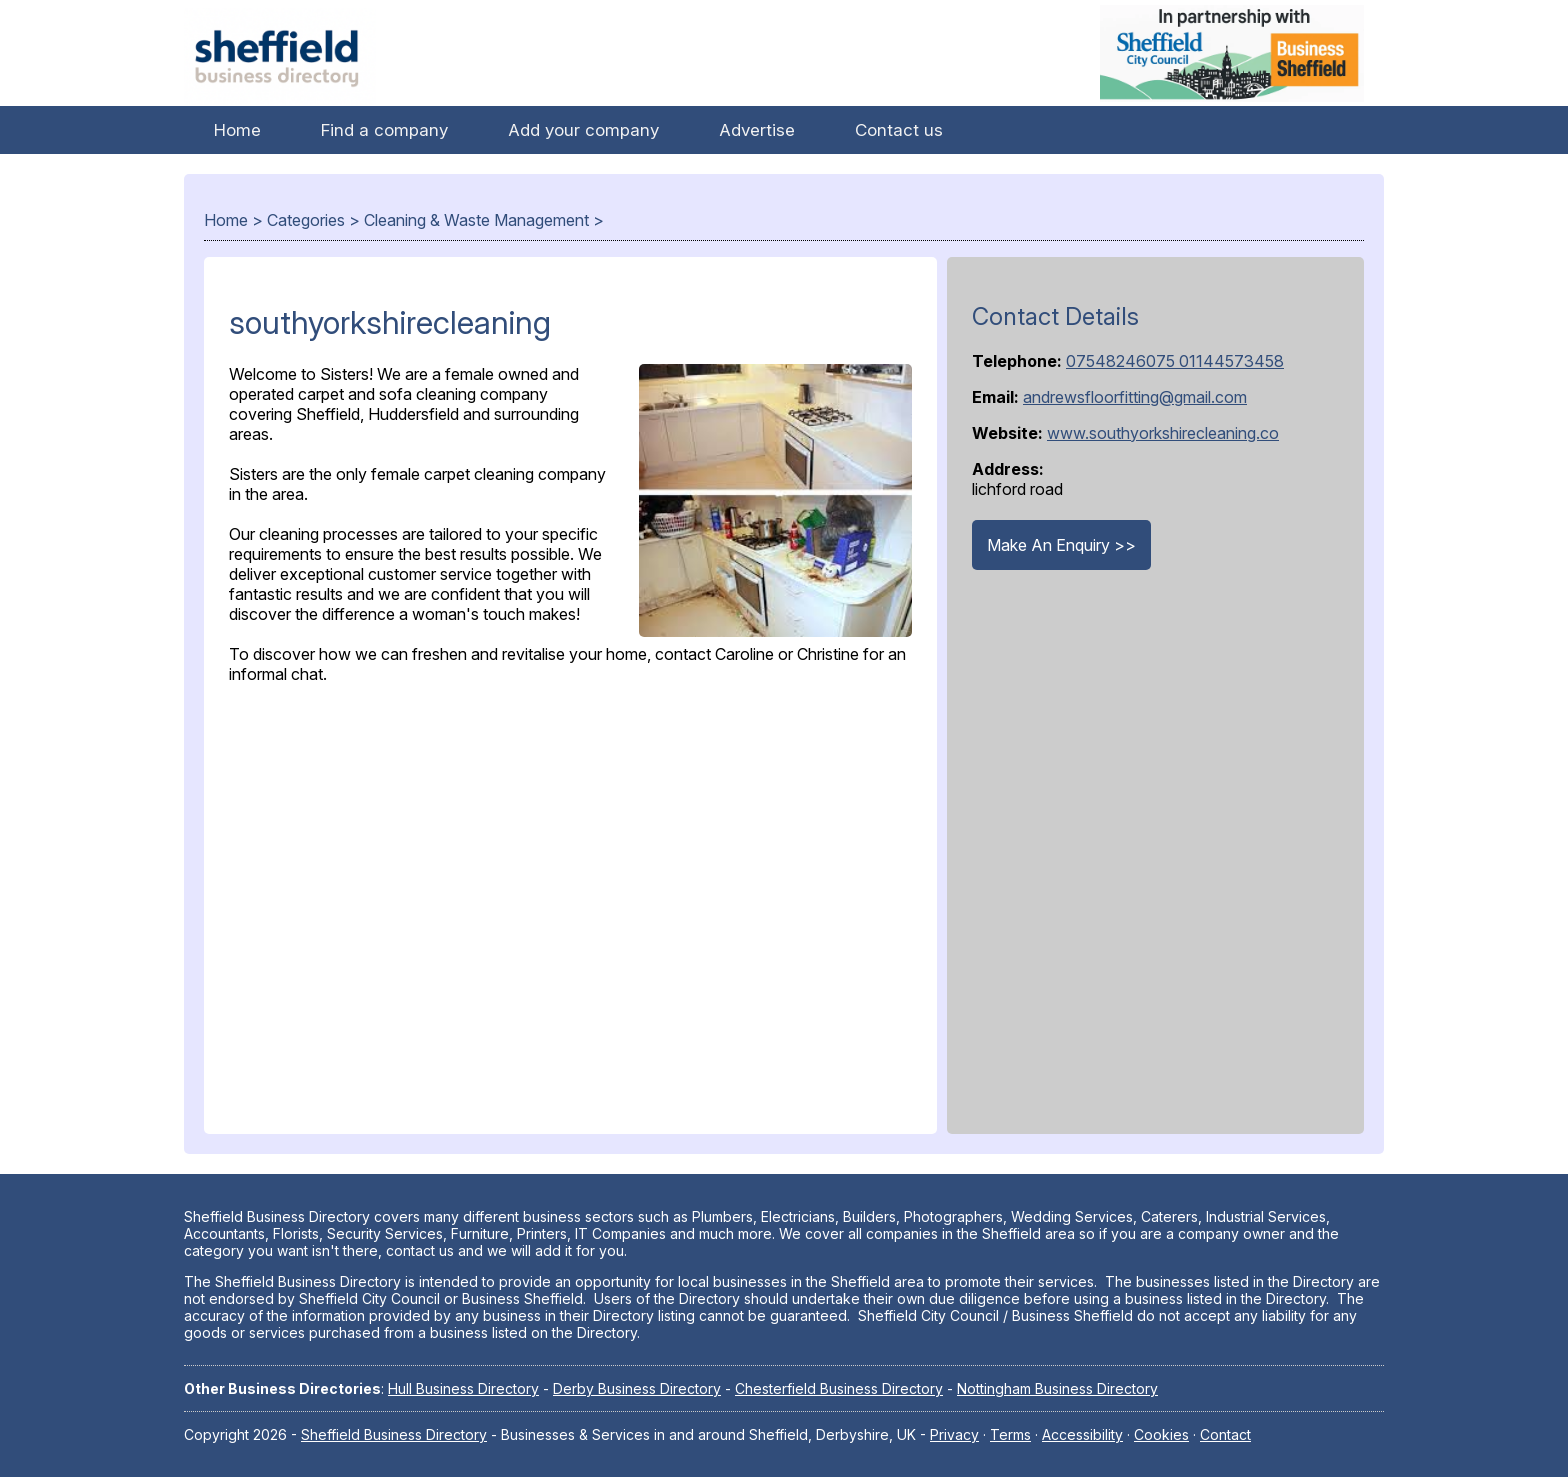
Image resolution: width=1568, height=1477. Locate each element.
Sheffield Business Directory (394, 1434)
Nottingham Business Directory (1057, 1388)
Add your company (583, 130)
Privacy (954, 1434)
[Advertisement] (570, 904)
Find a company (384, 130)
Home (237, 130)
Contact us (899, 130)
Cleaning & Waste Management (476, 220)
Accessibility (1082, 1434)
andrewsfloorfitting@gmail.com (1135, 397)
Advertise (757, 130)
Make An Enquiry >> (1061, 545)
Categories (306, 220)
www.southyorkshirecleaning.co (1163, 433)
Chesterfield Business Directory (839, 1388)
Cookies (1161, 1434)
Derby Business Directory (637, 1388)
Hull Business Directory (463, 1388)
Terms (1010, 1434)
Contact (1225, 1434)
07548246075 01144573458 (1175, 361)
